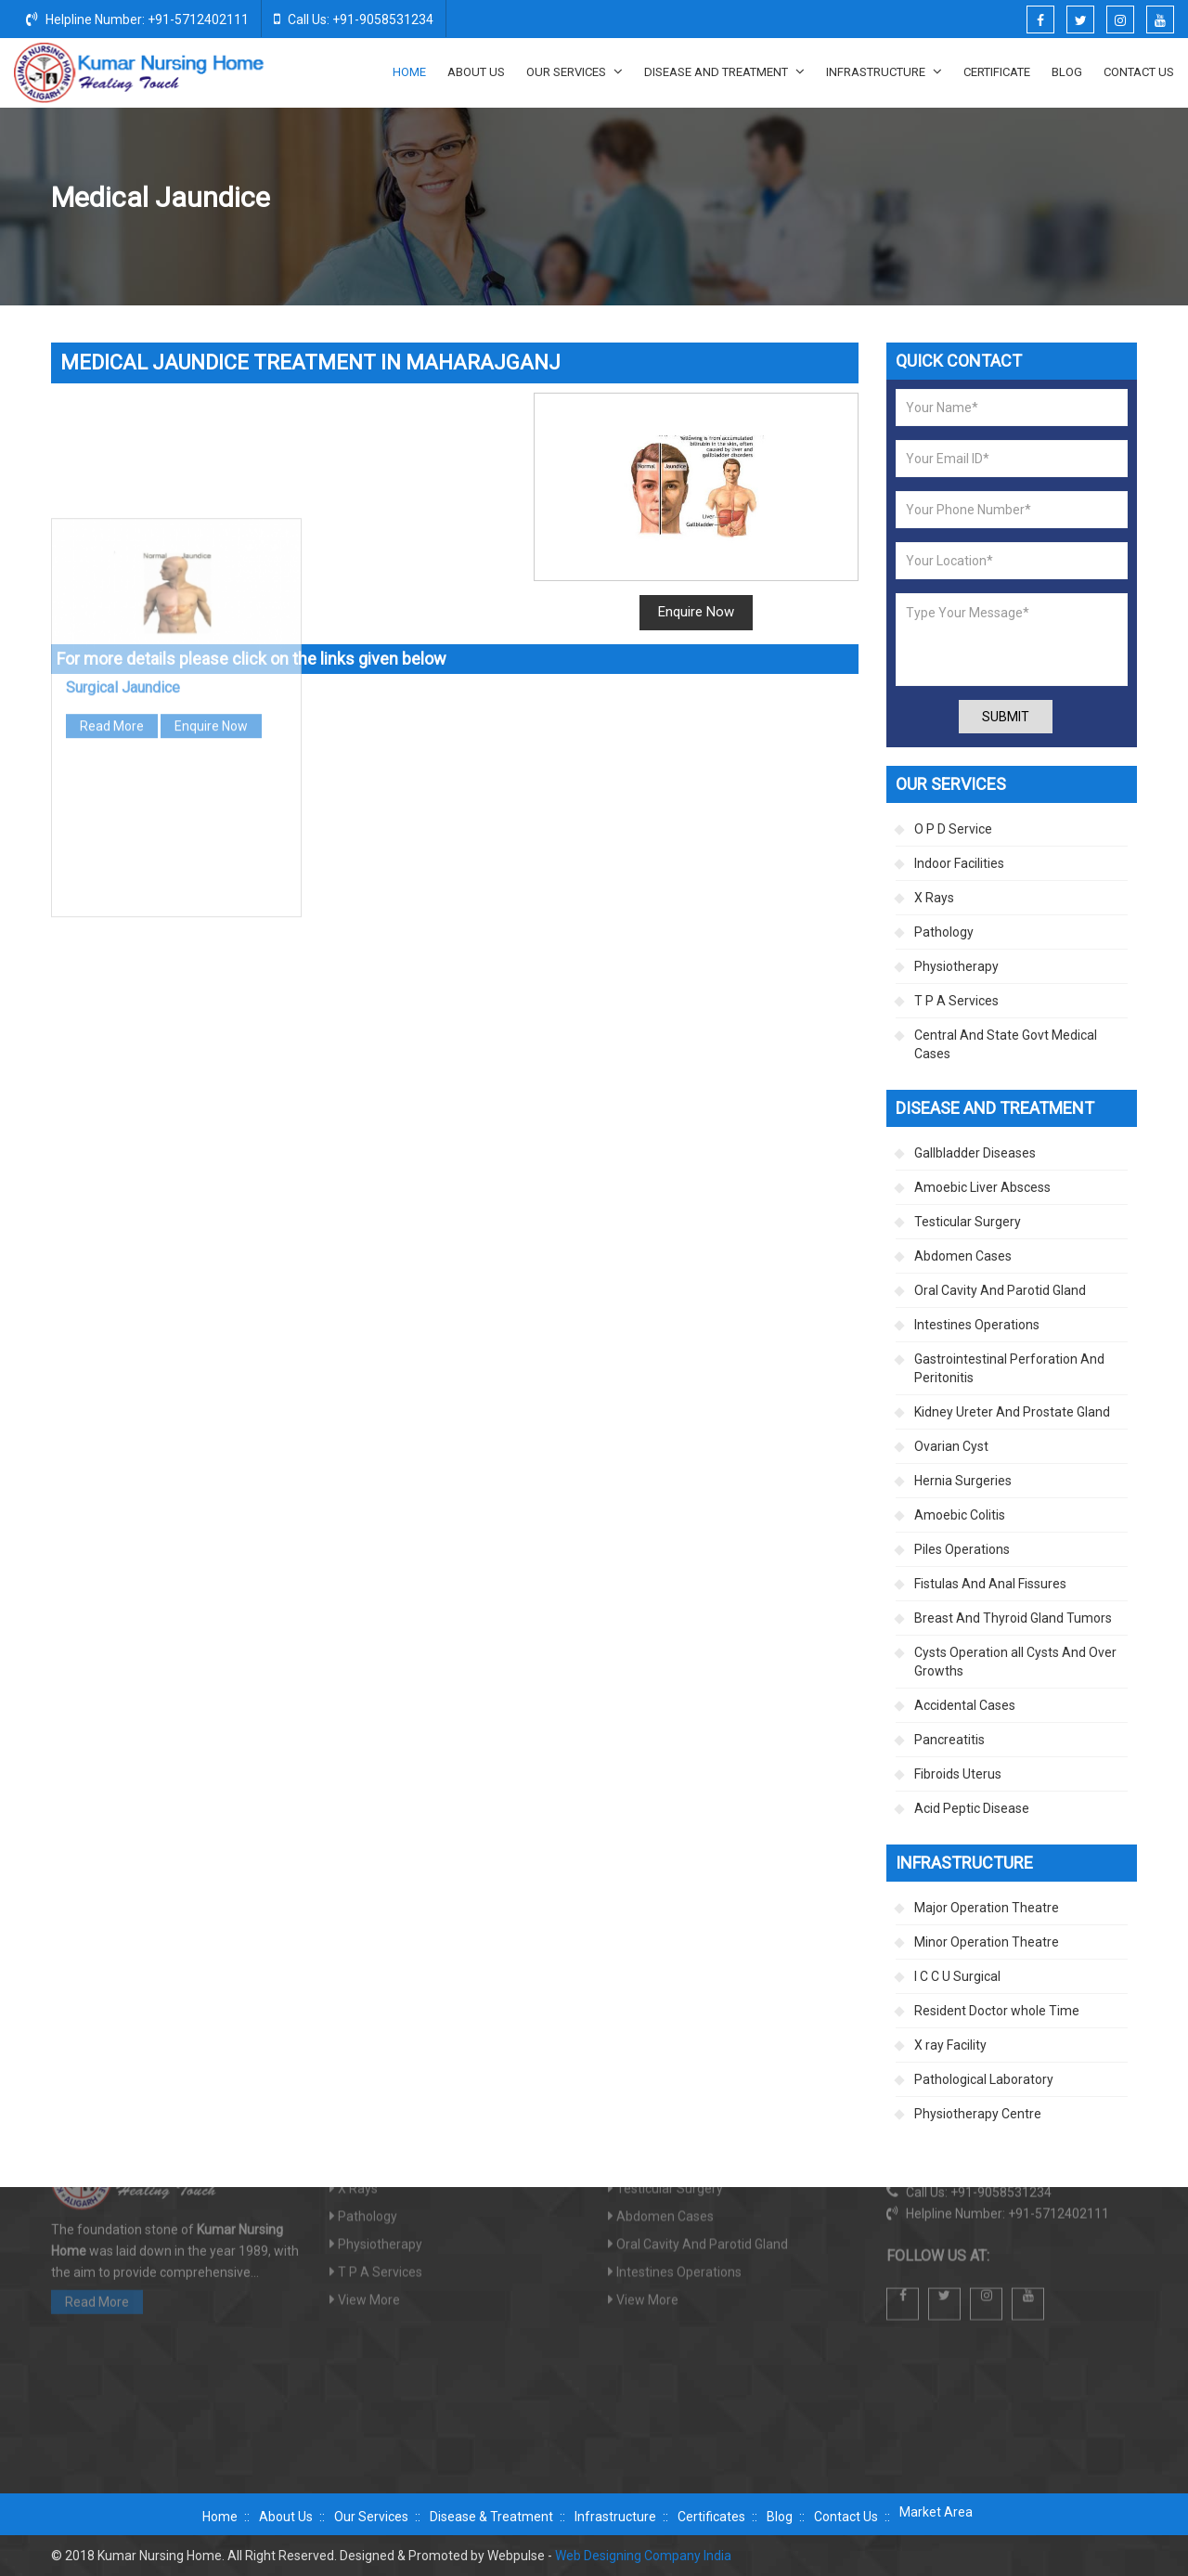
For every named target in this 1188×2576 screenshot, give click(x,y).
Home (409, 72)
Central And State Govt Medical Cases (1005, 1044)
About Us (476, 72)
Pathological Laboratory (983, 2079)
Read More (112, 503)
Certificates (711, 2516)
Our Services (574, 71)
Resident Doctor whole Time (996, 2010)
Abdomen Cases (963, 1256)
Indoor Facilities (959, 863)
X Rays (934, 897)
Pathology (944, 932)
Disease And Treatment (724, 71)
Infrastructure (884, 71)
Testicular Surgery (967, 1221)
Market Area (936, 2512)
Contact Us (1139, 72)
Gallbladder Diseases (897, 198)
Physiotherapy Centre (977, 2113)
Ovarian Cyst (951, 1446)
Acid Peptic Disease (971, 1808)
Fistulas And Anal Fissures (990, 1583)
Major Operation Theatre (986, 1907)
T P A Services (956, 1000)
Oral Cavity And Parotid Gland (1000, 1290)
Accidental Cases (964, 1705)
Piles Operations (962, 1549)
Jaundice (998, 198)
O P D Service (953, 829)
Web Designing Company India (643, 2555)
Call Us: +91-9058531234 (353, 18)
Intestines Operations (977, 1324)
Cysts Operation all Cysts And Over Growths (1015, 1661)
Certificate (996, 72)
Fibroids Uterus (957, 1774)
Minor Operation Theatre (986, 1942)
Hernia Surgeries (963, 1480)
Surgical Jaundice (123, 464)
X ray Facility (950, 2045)
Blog (1067, 72)
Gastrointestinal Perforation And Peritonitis (1009, 1368)
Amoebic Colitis (959, 1515)
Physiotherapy (956, 966)
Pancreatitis (949, 1739)
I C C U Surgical (957, 1976)
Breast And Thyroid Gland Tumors (1013, 1618)
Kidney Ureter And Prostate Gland (1012, 1412)
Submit (1005, 716)
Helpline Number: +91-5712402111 (137, 18)
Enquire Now (696, 611)
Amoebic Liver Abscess (982, 1187)
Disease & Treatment (491, 2516)
